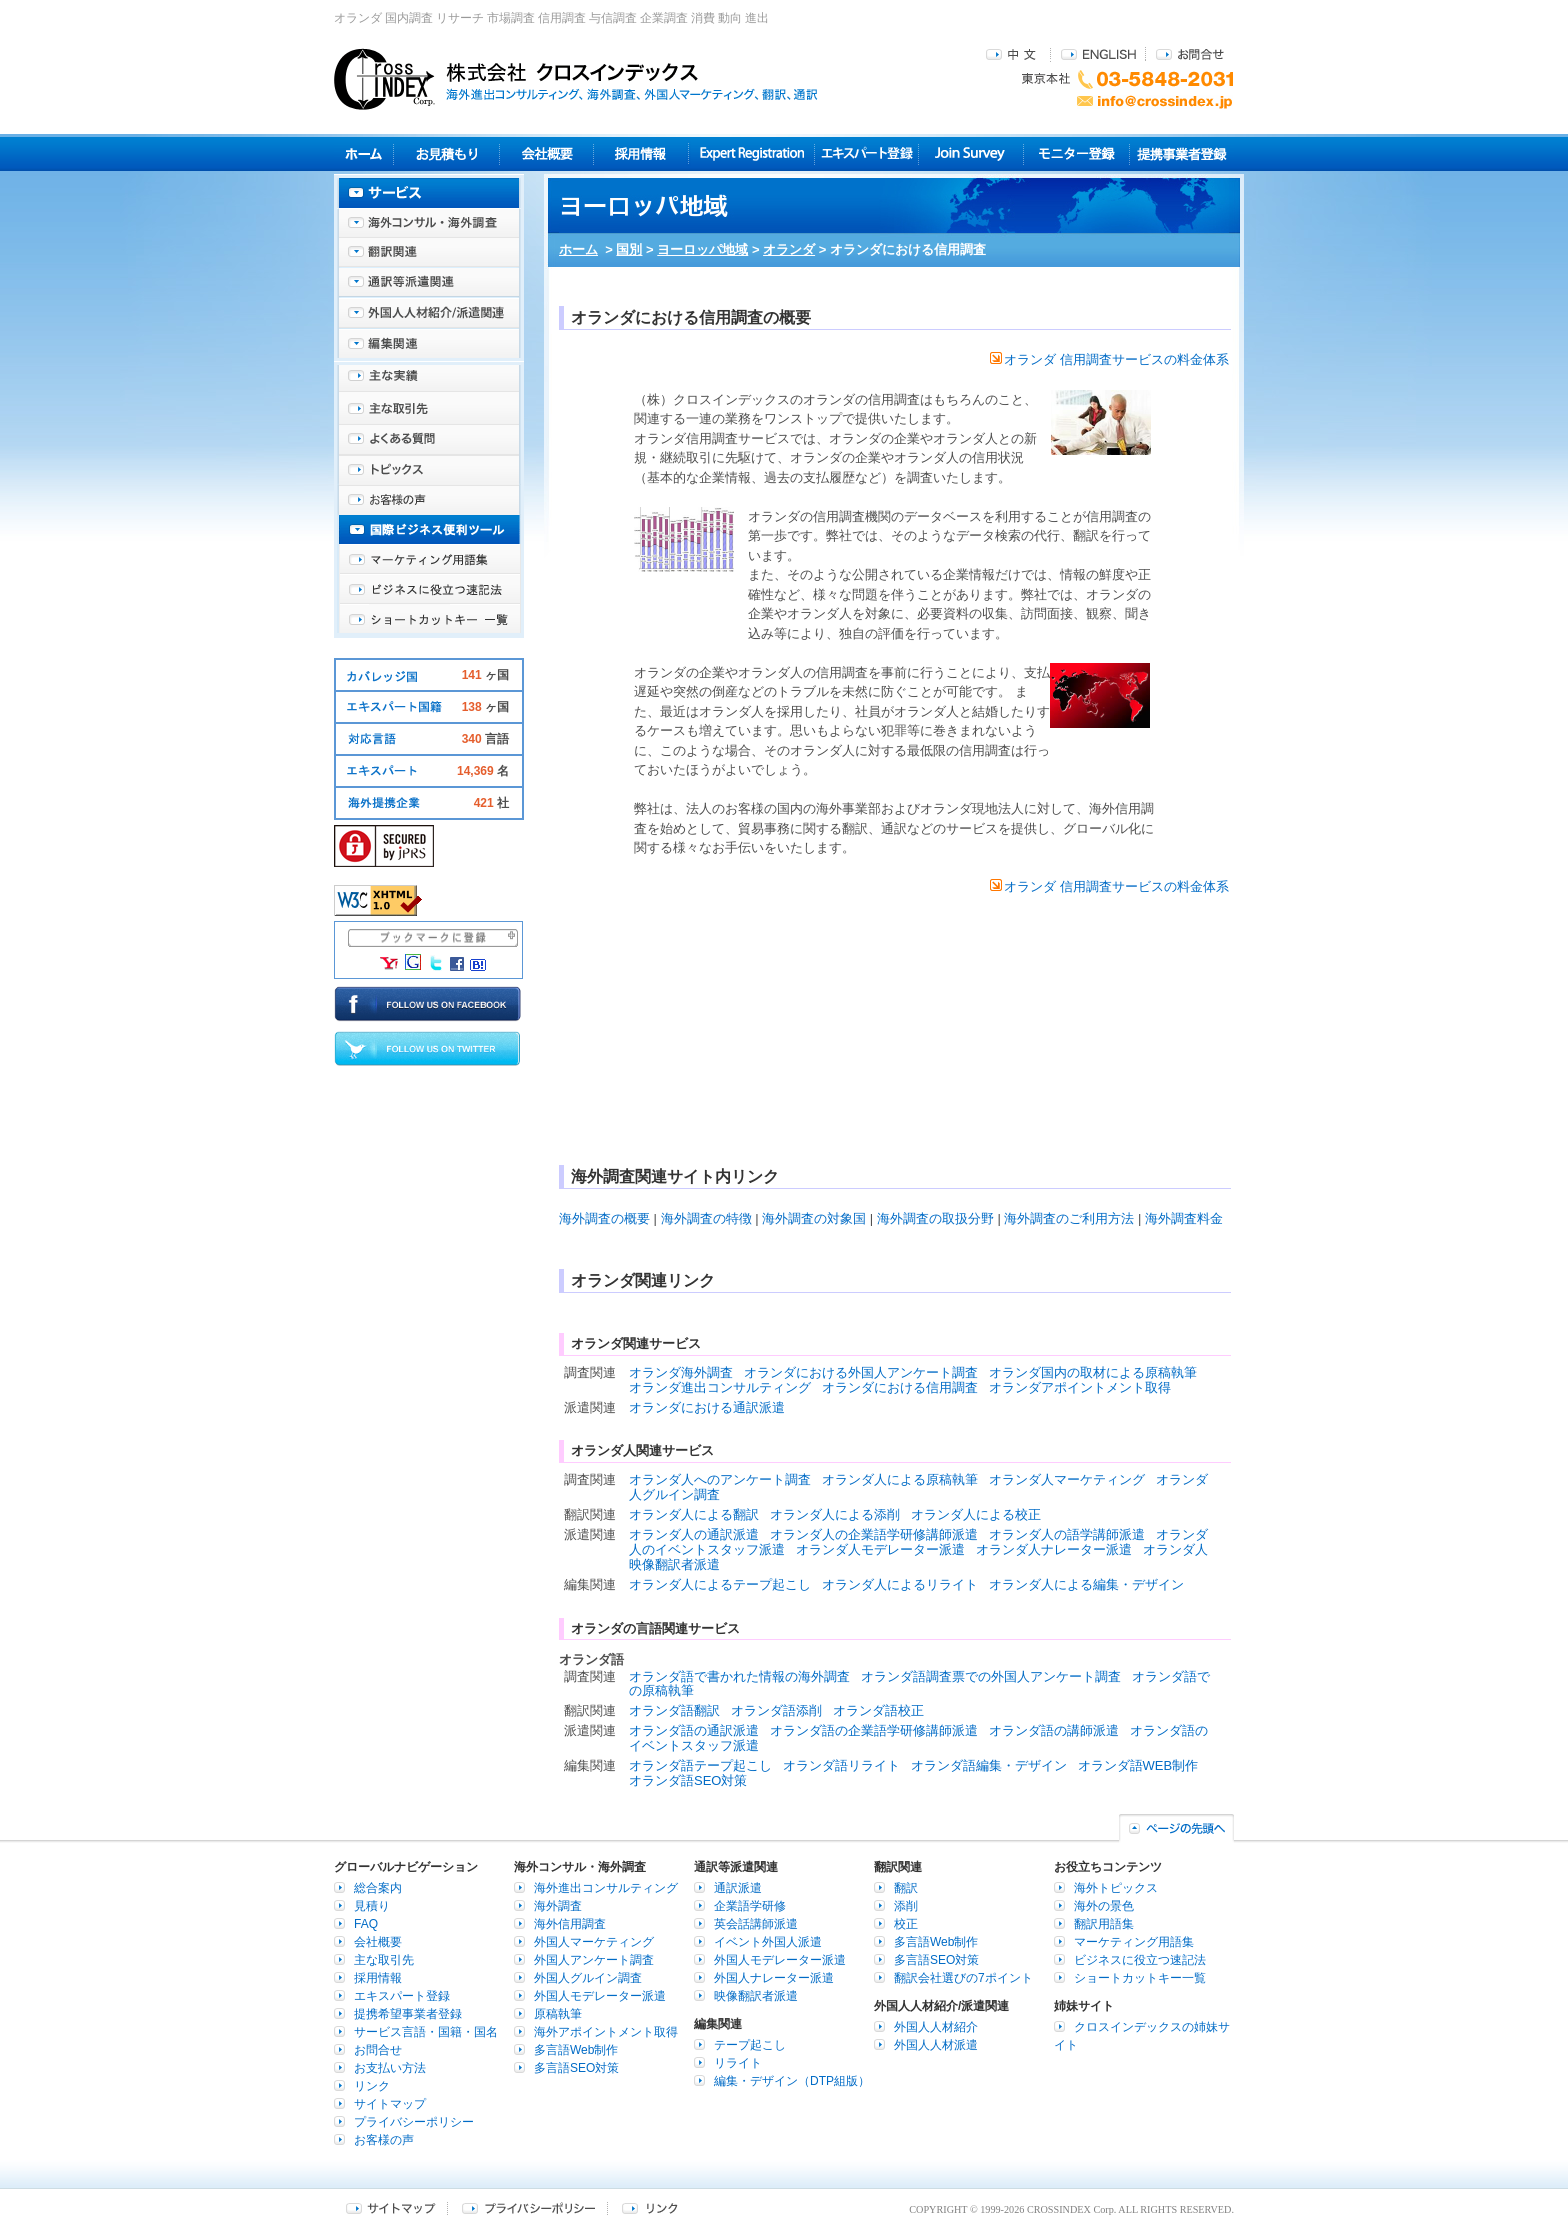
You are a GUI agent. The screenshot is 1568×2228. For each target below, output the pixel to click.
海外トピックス (429, 470)
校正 (906, 1924)
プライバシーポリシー (414, 2122)
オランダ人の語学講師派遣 (1067, 1534)
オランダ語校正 (878, 1710)
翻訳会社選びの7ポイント (963, 1978)
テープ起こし (750, 2045)
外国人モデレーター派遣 (600, 1996)
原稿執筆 (558, 2014)
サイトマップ (390, 2104)
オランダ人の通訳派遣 (694, 1534)
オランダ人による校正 (976, 1514)
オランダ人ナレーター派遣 (1054, 1549)
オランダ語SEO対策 (688, 1780)
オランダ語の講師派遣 (1054, 1730)
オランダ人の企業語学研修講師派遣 (874, 1534)
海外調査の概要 (604, 1218)
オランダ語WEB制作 (1138, 1765)
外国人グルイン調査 (588, 1978)
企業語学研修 (750, 1906)
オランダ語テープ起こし (700, 1765)
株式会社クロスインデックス (576, 79)
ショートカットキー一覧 (429, 620)
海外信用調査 (570, 1924)
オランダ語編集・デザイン (989, 1765)
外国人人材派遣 (936, 2045)
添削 (906, 1906)
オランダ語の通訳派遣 (694, 1730)
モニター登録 (1076, 153)
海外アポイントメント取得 (606, 2032)
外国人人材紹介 (936, 2027)
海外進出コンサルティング (606, 1888)
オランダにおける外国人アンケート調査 (861, 1372)
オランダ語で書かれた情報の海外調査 (739, 1676)
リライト (738, 2063)
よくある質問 (429, 440)
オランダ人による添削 (835, 1514)
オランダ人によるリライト (900, 1584)
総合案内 (378, 1888)
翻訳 (906, 1888)
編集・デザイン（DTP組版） (792, 2081)
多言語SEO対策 (576, 2068)
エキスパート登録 (866, 153)
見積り (446, 153)
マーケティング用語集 (429, 560)
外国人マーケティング (594, 1942)
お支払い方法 (390, 2068)
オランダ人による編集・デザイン (1086, 1584)
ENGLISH (1098, 53)
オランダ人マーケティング (1067, 1479)
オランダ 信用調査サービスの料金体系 (1109, 359)
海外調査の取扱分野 (935, 1218)
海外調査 (558, 1906)
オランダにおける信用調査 (900, 1387)
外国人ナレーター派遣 (774, 1978)
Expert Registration (751, 153)
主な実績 (429, 380)
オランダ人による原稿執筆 (900, 1479)
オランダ (789, 249)
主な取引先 (429, 410)
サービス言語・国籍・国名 (426, 2032)
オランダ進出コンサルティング (720, 1387)
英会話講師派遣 (756, 1924)
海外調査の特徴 (706, 1218)
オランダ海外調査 (681, 1372)
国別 (629, 249)
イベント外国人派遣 (768, 1942)
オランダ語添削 (776, 1710)
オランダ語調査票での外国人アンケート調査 (991, 1676)
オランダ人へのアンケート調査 (720, 1479)
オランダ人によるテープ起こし (720, 1584)
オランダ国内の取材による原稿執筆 (1093, 1372)
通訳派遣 (738, 1888)
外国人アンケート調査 (594, 1960)
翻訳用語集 (1104, 1924)
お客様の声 (429, 500)
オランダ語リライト (841, 1765)
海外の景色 (1104, 1906)
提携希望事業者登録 (408, 2014)
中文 (1013, 53)
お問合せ (1190, 53)
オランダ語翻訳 (674, 1710)
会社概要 (546, 153)
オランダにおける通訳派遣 (707, 1407)
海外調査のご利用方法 (1069, 1218)
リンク (372, 2086)
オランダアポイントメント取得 (1080, 1387)
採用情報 (641, 153)
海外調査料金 (1184, 1218)
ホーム (578, 249)
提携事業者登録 (1181, 153)
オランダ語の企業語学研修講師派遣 (874, 1730)
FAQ (366, 1924)
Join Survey (971, 153)
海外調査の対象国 (814, 1218)
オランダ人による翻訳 (694, 1514)
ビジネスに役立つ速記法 (429, 590)
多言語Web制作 (576, 2050)
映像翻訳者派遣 (756, 1996)
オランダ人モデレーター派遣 (880, 1549)
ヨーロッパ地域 (702, 249)
